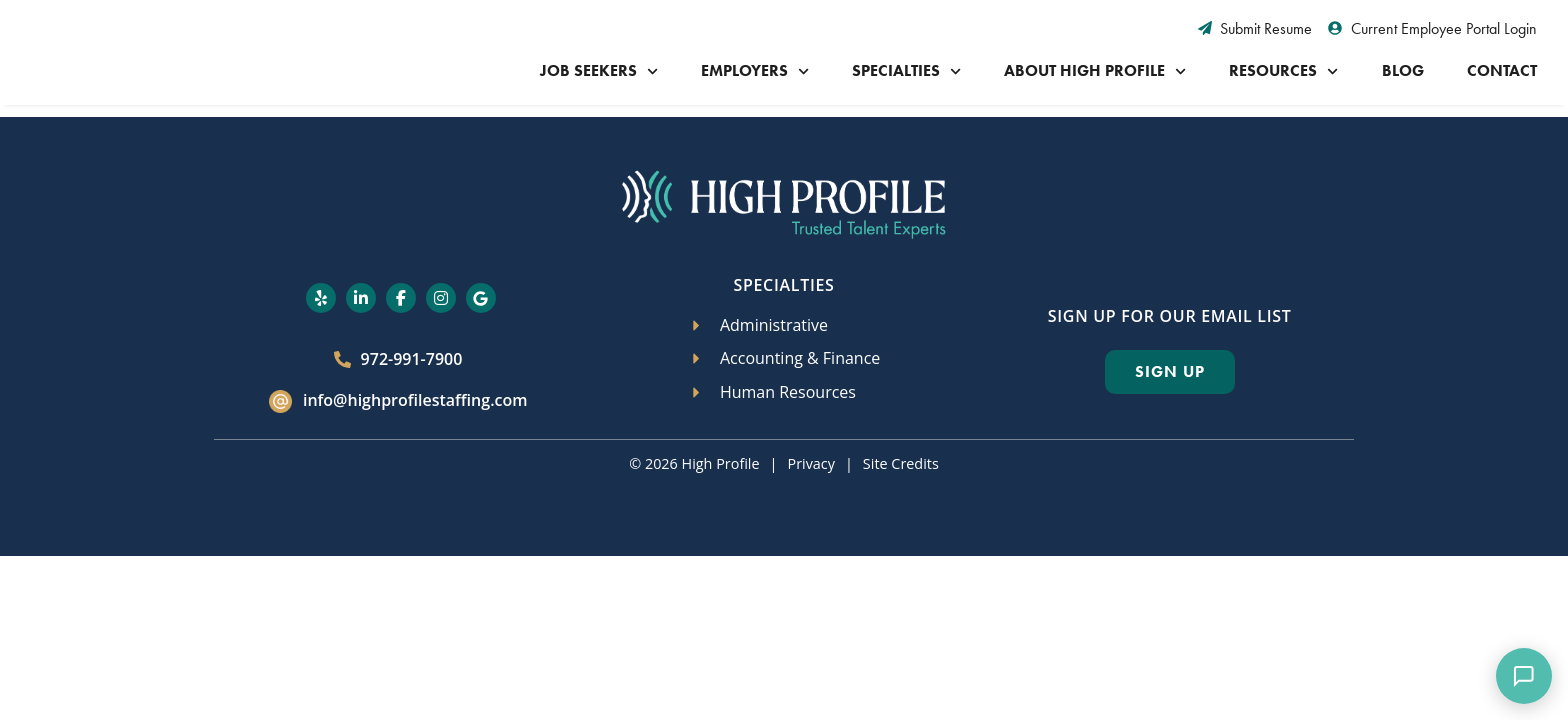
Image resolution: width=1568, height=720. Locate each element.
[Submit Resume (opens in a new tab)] (1255, 29)
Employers (755, 71)
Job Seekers (599, 71)
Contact (1502, 70)
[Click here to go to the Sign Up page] (1170, 372)
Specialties (906, 71)
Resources (1283, 71)
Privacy (810, 463)
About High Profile (1095, 71)
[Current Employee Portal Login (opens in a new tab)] (1432, 29)
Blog (1403, 70)
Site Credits (901, 463)
